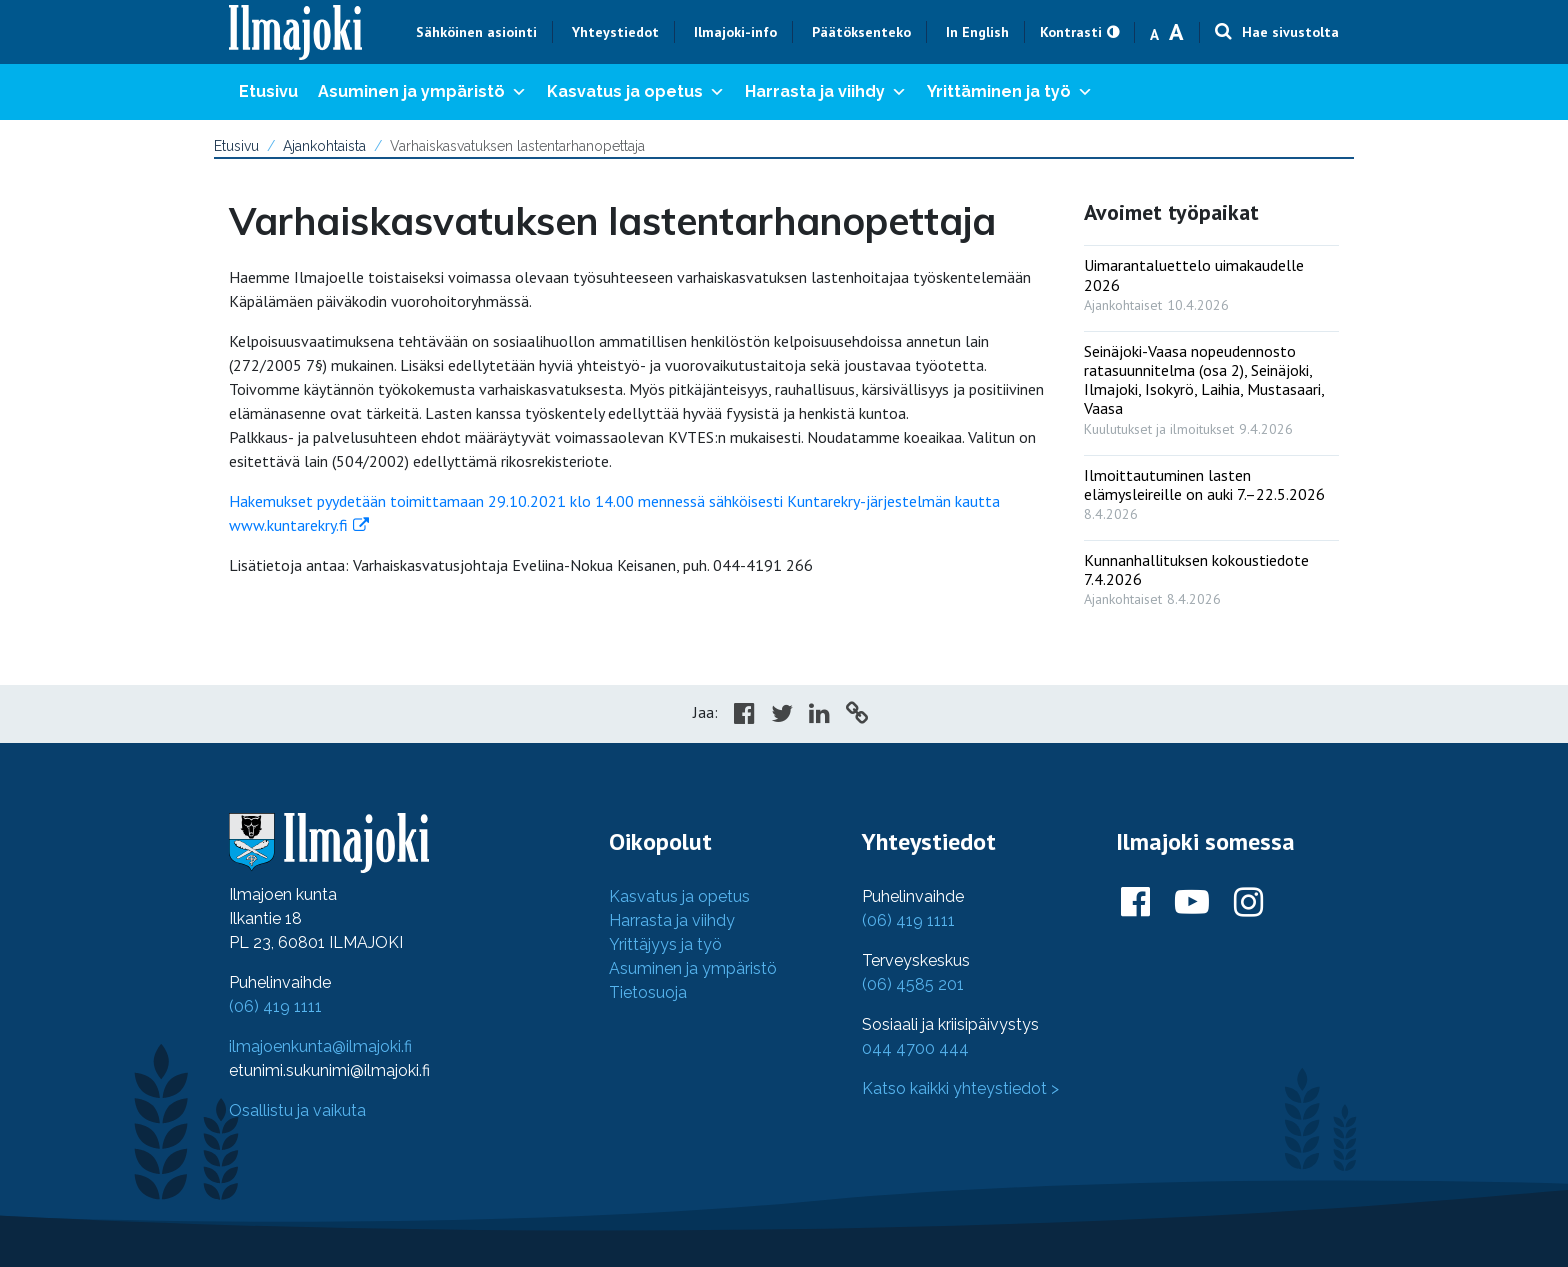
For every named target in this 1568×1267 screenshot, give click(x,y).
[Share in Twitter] (782, 716)
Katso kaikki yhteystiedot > (960, 1088)
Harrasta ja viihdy (826, 92)
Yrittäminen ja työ (1010, 92)
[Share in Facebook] (744, 716)
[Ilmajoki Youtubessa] (1192, 903)
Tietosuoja (648, 992)
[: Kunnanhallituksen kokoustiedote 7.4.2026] (1211, 575)
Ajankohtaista (324, 146)
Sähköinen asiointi (476, 32)
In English (977, 32)
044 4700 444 (915, 1048)
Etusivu (268, 91)
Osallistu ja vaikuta (297, 1110)
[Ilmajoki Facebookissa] (1135, 903)
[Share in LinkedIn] (819, 716)
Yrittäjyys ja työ (665, 944)
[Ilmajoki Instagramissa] (1248, 903)
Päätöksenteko (861, 32)
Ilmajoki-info (735, 32)
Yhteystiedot (615, 32)
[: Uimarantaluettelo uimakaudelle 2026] (1211, 280)
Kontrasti (1071, 32)
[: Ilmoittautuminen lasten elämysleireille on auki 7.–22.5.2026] (1211, 490)
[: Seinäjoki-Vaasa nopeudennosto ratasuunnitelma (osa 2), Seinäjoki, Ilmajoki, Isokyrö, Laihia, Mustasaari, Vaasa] (1211, 385)
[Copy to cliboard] (857, 716)
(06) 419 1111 (275, 1006)
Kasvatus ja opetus (636, 92)
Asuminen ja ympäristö (422, 92)
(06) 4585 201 (913, 984)
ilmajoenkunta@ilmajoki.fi (320, 1046)
